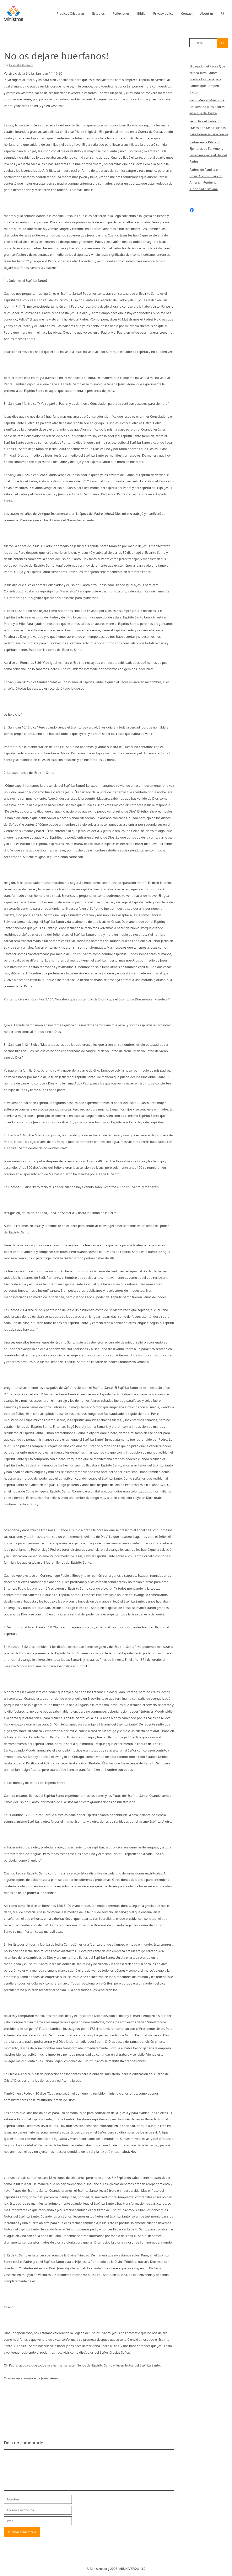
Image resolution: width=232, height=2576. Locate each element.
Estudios (98, 13)
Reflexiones (121, 13)
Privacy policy (163, 13)
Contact (187, 13)
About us (206, 13)
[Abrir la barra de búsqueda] (222, 13)
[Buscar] (222, 43)
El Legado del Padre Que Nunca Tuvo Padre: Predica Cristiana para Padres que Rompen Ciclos (207, 79)
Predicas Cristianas (70, 13)
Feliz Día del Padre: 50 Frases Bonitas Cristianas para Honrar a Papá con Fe (208, 127)
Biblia (141, 13)
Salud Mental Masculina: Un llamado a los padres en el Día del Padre (207, 106)
